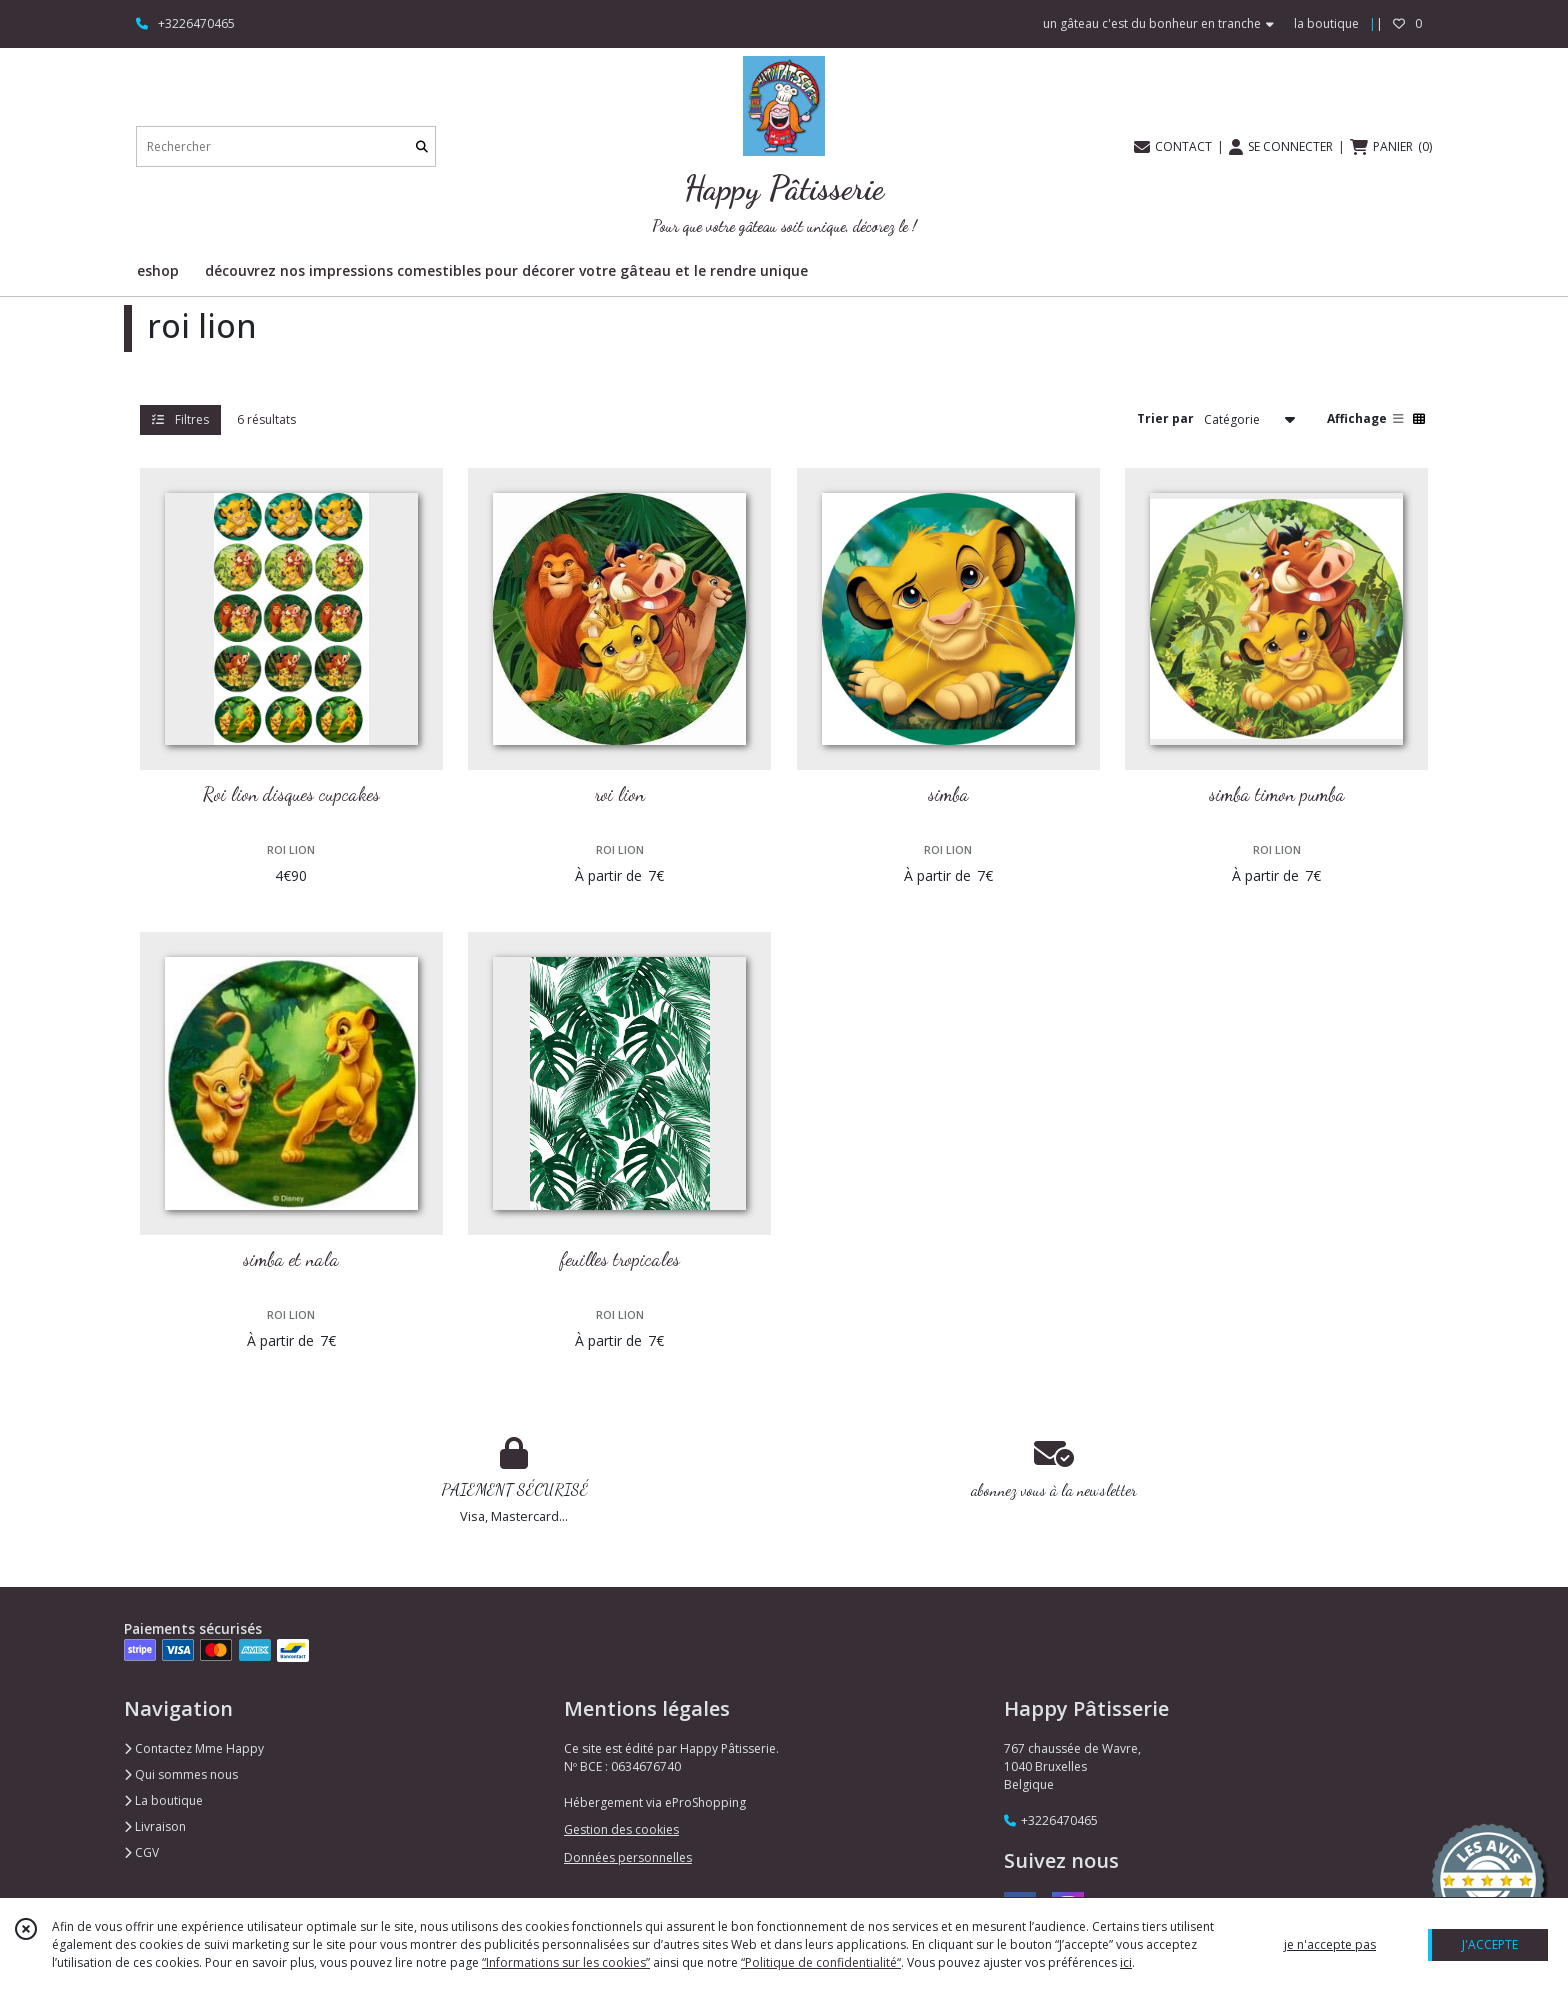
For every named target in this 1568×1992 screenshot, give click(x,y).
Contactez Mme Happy (194, 1748)
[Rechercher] (422, 146)
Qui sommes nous (181, 1774)
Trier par (1165, 418)
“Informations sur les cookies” (566, 1962)
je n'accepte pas (1330, 1944)
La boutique (163, 1800)
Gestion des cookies (621, 1829)
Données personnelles (628, 1857)
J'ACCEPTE (1490, 1944)
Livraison (155, 1826)
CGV (141, 1852)
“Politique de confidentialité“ (821, 1962)
